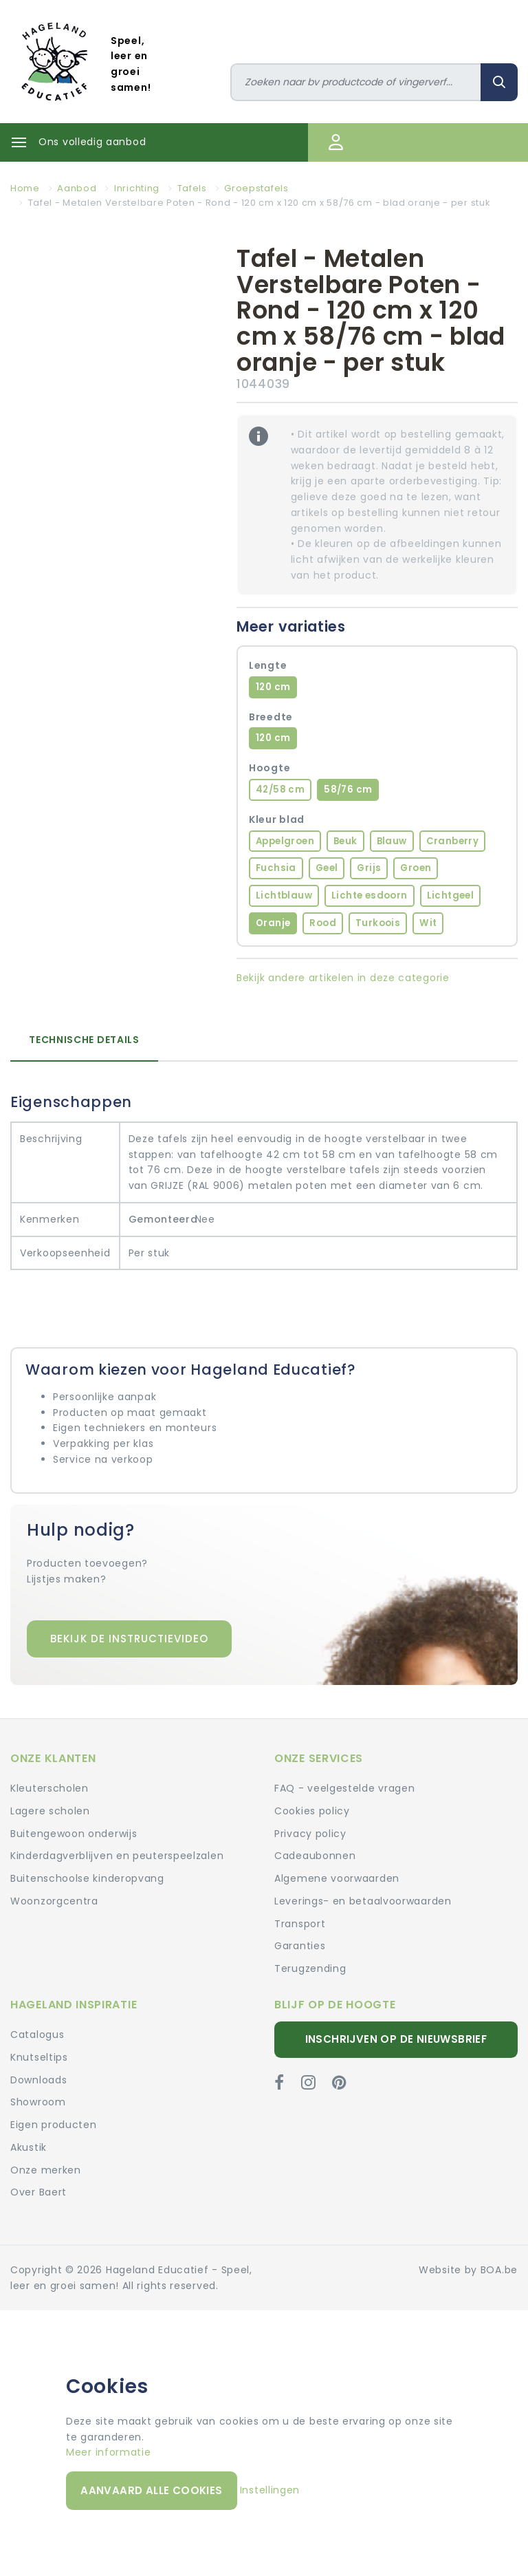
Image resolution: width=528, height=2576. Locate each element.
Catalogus (37, 2034)
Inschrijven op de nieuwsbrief (396, 2039)
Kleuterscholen (49, 1788)
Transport (299, 1924)
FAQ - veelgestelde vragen (344, 1788)
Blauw (392, 841)
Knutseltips (39, 2057)
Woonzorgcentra (54, 1901)
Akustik (28, 2147)
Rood (322, 923)
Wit (428, 923)
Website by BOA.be (468, 2270)
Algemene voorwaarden (336, 1878)
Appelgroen (285, 841)
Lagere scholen (50, 1811)
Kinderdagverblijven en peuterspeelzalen (116, 1856)
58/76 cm (348, 789)
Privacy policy (310, 1833)
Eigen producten (53, 2125)
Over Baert (38, 2192)
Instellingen (270, 2490)
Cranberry (452, 841)
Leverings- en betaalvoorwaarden (363, 1901)
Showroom (38, 2102)
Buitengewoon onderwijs (73, 1833)
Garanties (299, 1946)
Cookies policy (312, 1811)
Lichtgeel (450, 895)
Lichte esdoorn (369, 895)
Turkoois (377, 923)
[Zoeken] (356, 82)
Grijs (369, 867)
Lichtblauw (284, 895)
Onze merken (45, 2170)
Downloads (38, 2080)
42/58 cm (280, 789)
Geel (327, 867)
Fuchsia (276, 867)
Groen (415, 867)
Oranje (273, 923)
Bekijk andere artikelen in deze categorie (343, 978)
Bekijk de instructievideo (129, 1638)
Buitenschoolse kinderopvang (87, 1878)
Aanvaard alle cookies (151, 2490)
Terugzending (310, 1968)
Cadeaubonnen (314, 1856)
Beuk (345, 841)
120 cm (273, 687)
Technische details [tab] (84, 1039)
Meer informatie (108, 2452)
